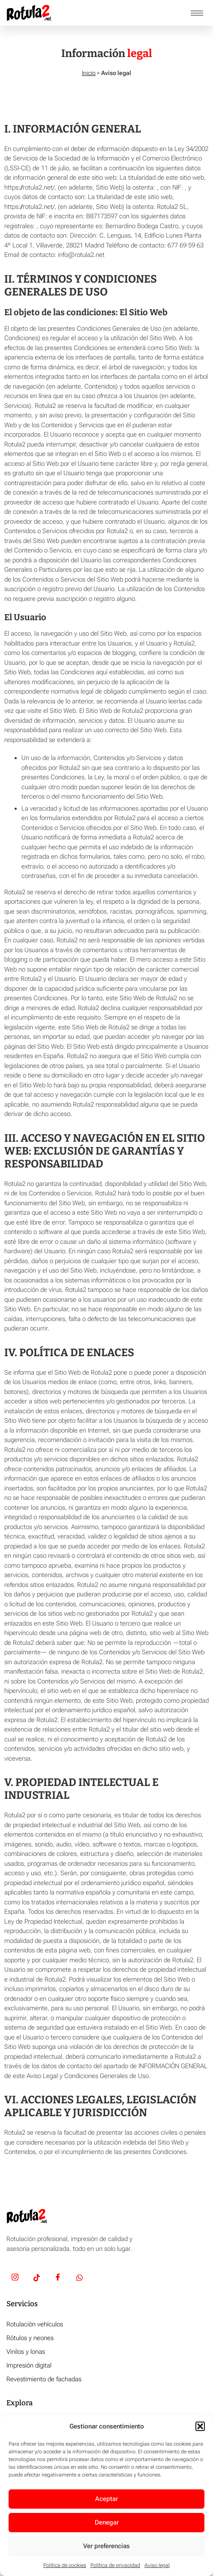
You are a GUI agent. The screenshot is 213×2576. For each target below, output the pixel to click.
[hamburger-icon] (197, 13)
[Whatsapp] (79, 2278)
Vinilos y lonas (25, 2352)
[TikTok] (36, 2278)
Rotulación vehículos (34, 2324)
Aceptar (106, 2499)
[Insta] (15, 2278)
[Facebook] (57, 2278)
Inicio (89, 72)
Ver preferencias (106, 2546)
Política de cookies (64, 2565)
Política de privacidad (115, 2565)
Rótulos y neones (30, 2338)
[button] (200, 2426)
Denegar (107, 2522)
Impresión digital (28, 2365)
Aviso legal (157, 2565)
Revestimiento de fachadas (43, 2379)
